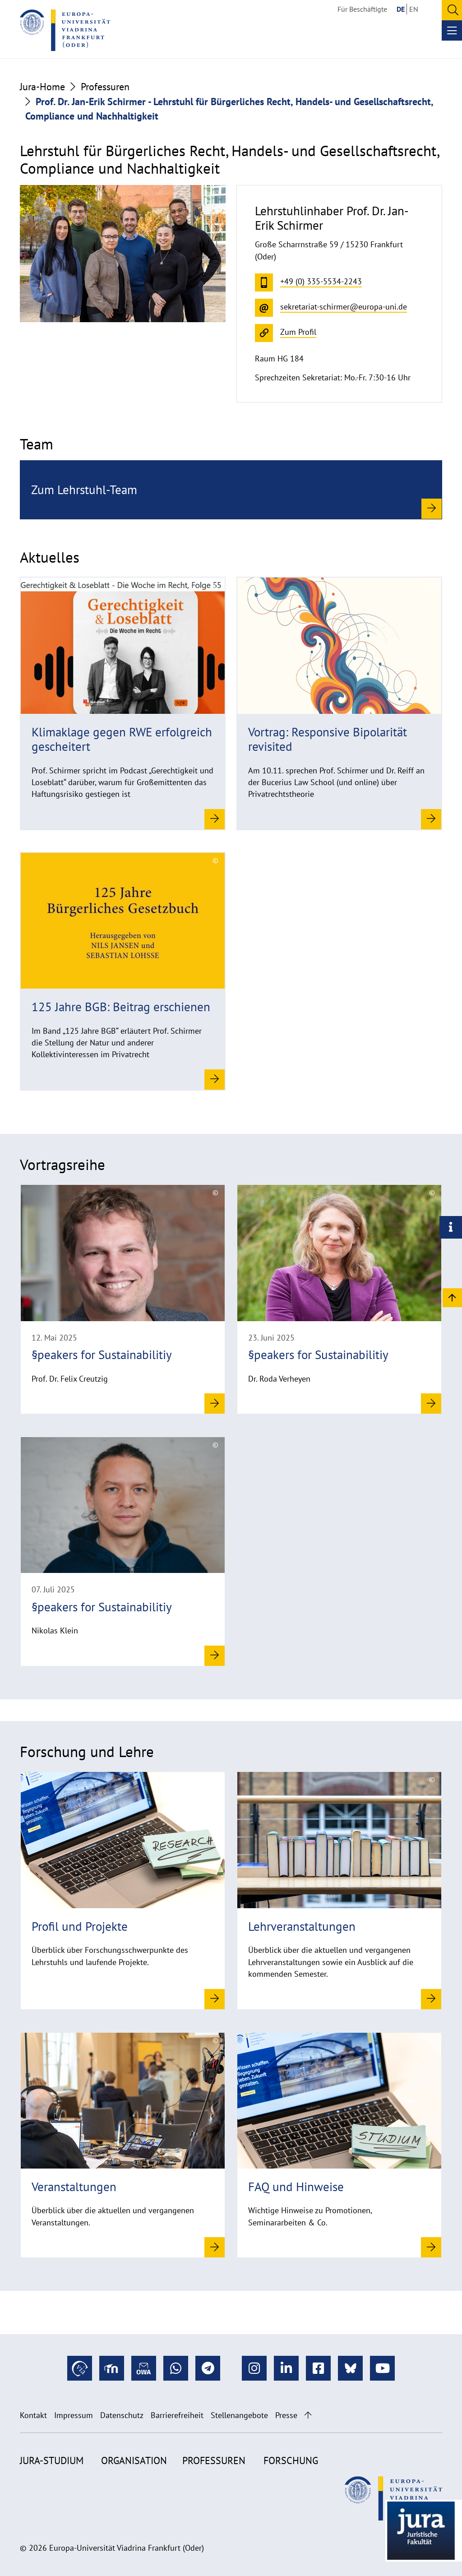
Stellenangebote (239, 2415)
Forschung (290, 2460)
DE (401, 9)
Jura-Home (42, 86)
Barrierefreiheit (177, 2415)
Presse (286, 2415)
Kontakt (33, 2415)
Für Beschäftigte (362, 9)
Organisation (134, 2460)
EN (413, 9)
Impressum (73, 2415)
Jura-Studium (51, 2460)
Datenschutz (121, 2415)
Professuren (105, 86)
